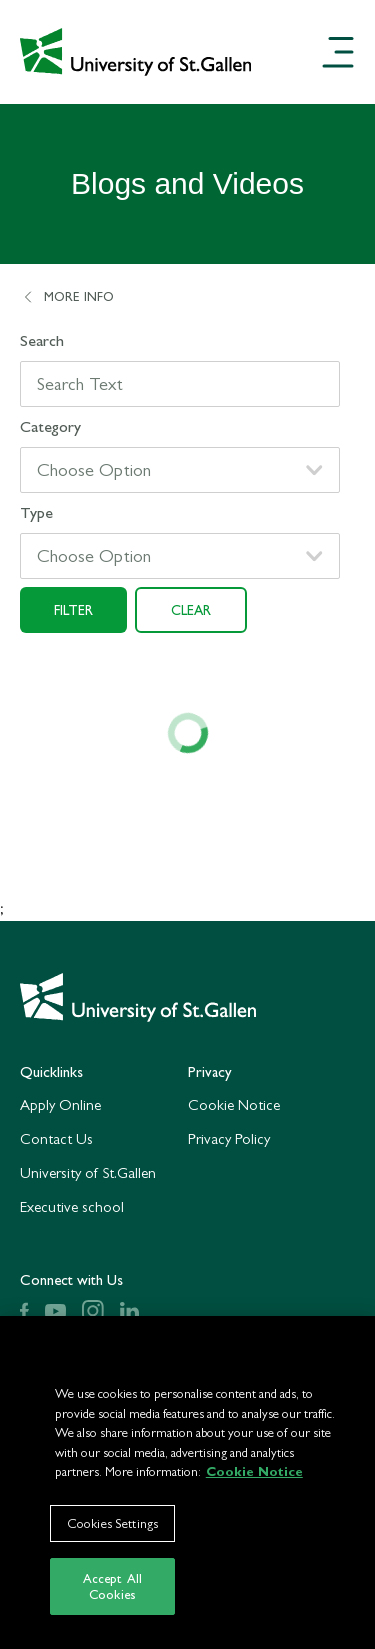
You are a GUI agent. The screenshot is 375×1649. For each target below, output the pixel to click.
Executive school (72, 1206)
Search (42, 340)
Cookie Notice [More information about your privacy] (254, 1477)
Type (36, 512)
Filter (73, 610)
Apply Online (60, 1104)
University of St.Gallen (88, 1172)
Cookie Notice (234, 1104)
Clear (191, 610)
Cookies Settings (112, 1528)
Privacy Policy (229, 1138)
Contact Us (56, 1138)
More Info (67, 297)
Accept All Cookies (112, 1592)
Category (50, 426)
